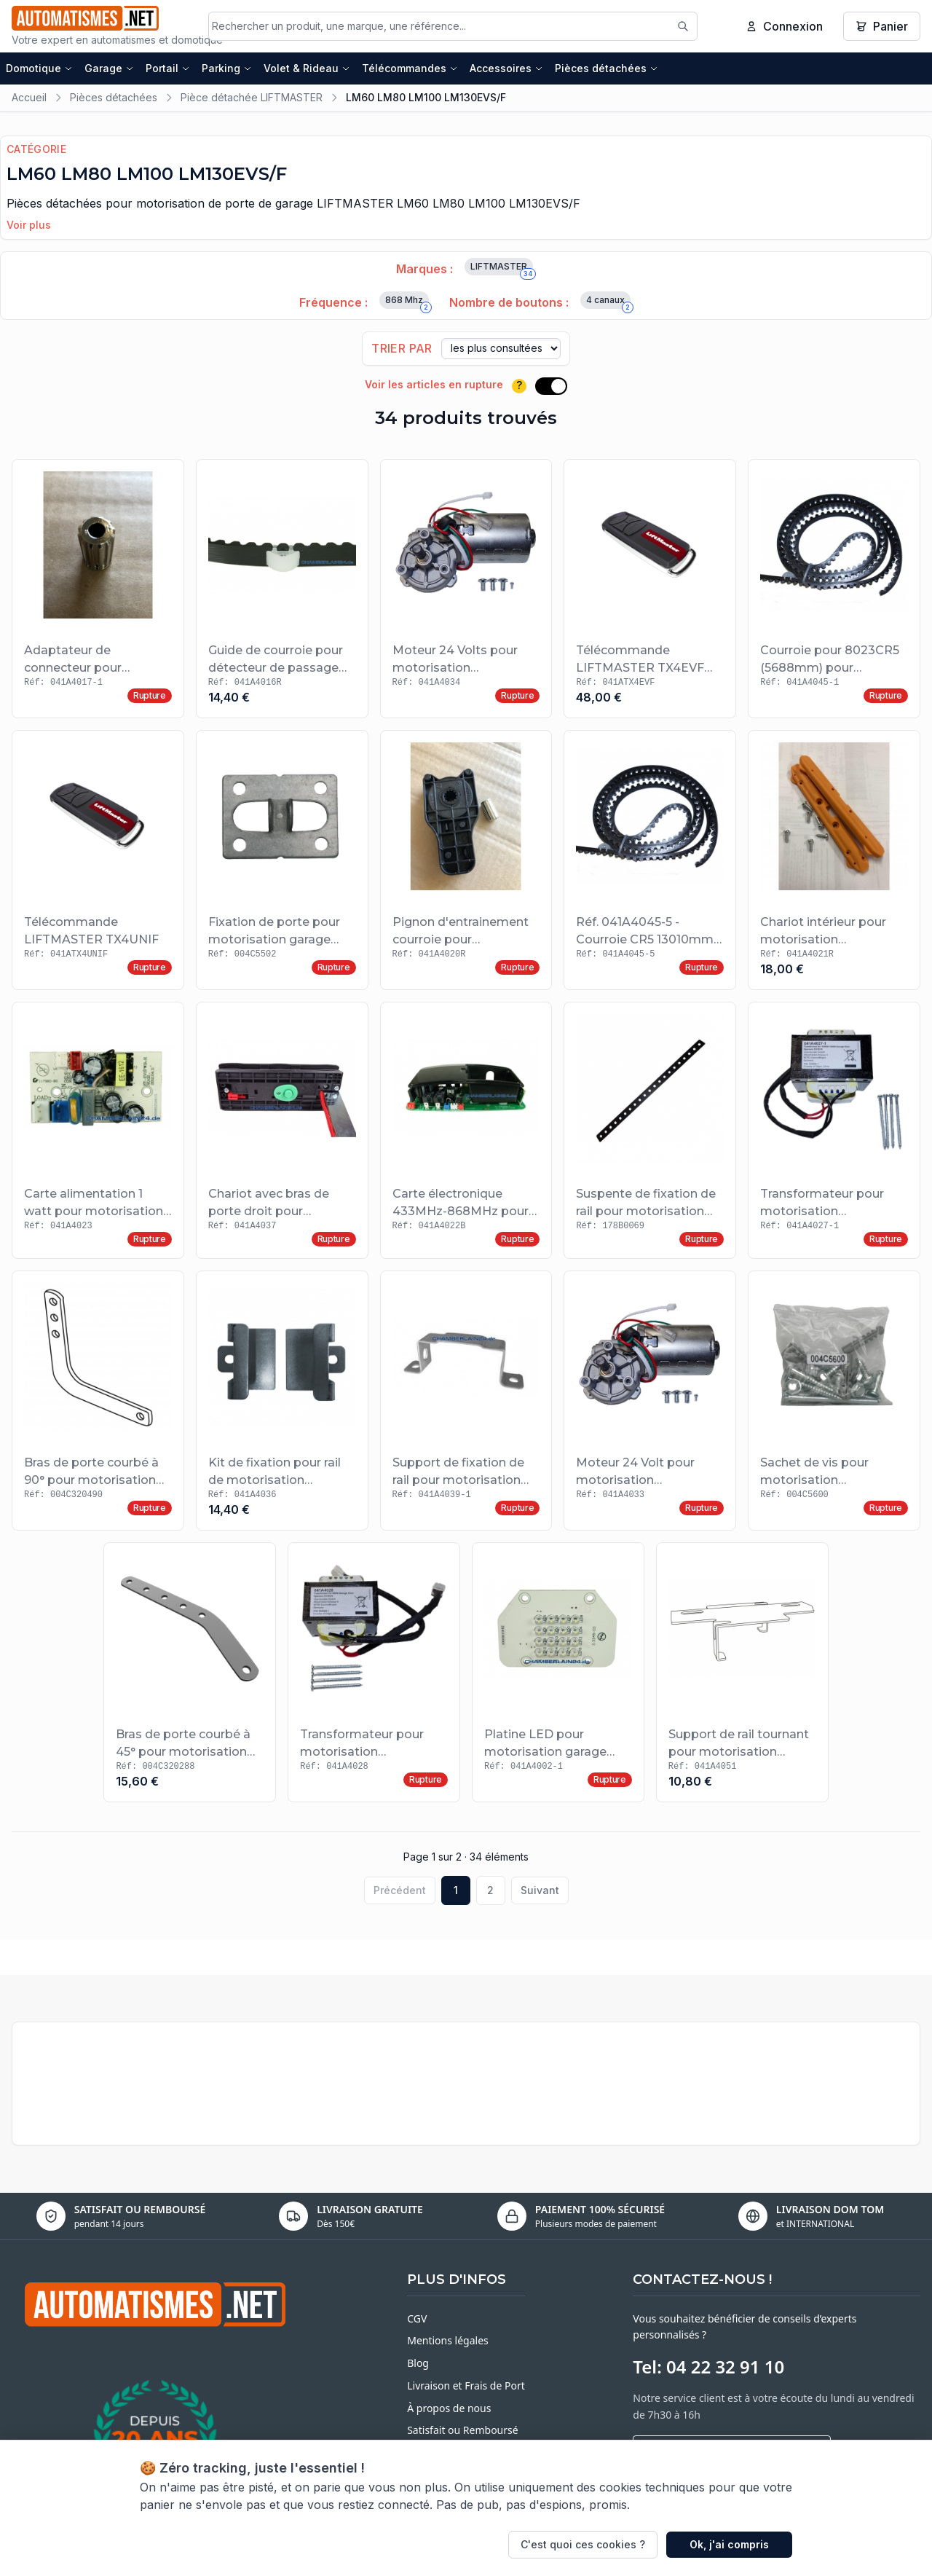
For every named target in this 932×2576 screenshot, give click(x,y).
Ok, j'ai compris (729, 2544)
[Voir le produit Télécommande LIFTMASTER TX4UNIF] (98, 864)
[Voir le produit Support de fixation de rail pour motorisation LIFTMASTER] (466, 1404)
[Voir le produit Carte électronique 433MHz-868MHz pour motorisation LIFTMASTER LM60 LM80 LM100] (466, 1134)
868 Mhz (407, 304)
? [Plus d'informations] (519, 389)
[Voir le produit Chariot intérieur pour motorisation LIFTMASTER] (834, 864)
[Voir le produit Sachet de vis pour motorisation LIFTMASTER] (834, 1404)
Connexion (784, 27)
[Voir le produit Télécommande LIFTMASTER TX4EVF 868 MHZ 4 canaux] (650, 592)
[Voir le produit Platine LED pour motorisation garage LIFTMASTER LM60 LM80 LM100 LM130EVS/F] (558, 1676)
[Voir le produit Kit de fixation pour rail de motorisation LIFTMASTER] (282, 1404)
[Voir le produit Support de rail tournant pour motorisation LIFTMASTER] (742, 1676)
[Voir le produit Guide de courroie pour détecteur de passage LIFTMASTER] (282, 592)
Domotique (39, 71)
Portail (168, 71)
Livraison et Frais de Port (466, 2389)
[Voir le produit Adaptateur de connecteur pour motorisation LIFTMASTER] (98, 592)
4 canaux (608, 304)
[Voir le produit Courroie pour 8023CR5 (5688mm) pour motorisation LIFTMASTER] (834, 592)
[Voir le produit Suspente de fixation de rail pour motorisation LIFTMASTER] (650, 1134)
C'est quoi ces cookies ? (583, 2544)
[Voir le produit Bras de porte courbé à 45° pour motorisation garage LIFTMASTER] (189, 1676)
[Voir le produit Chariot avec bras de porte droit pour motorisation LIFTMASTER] (282, 1134)
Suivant (540, 1893)
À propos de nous (449, 2411)
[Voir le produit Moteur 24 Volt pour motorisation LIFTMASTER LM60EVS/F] (650, 1404)
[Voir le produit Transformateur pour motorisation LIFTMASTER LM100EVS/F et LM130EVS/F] (834, 1134)
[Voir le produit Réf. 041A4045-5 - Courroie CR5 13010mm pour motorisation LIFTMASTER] (650, 864)
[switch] (551, 389)
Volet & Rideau (307, 71)
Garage (109, 71)
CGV (417, 2321)
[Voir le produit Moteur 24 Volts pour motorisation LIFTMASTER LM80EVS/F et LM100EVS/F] (466, 592)
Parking (227, 71)
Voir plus (29, 227)
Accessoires (506, 71)
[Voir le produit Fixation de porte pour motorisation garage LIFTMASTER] (282, 864)
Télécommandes (410, 71)
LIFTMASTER (501, 271)
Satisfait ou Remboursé (462, 2433)
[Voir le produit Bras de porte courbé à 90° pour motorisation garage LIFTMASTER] (98, 1404)
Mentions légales (448, 2344)
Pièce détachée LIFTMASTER (252, 100)
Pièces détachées (606, 71)
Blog (418, 2366)
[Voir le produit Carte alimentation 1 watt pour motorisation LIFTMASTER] (98, 1134)
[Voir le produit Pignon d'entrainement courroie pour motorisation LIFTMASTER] (466, 864)
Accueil (29, 100)
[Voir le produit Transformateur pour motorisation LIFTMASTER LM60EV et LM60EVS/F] (374, 1676)
